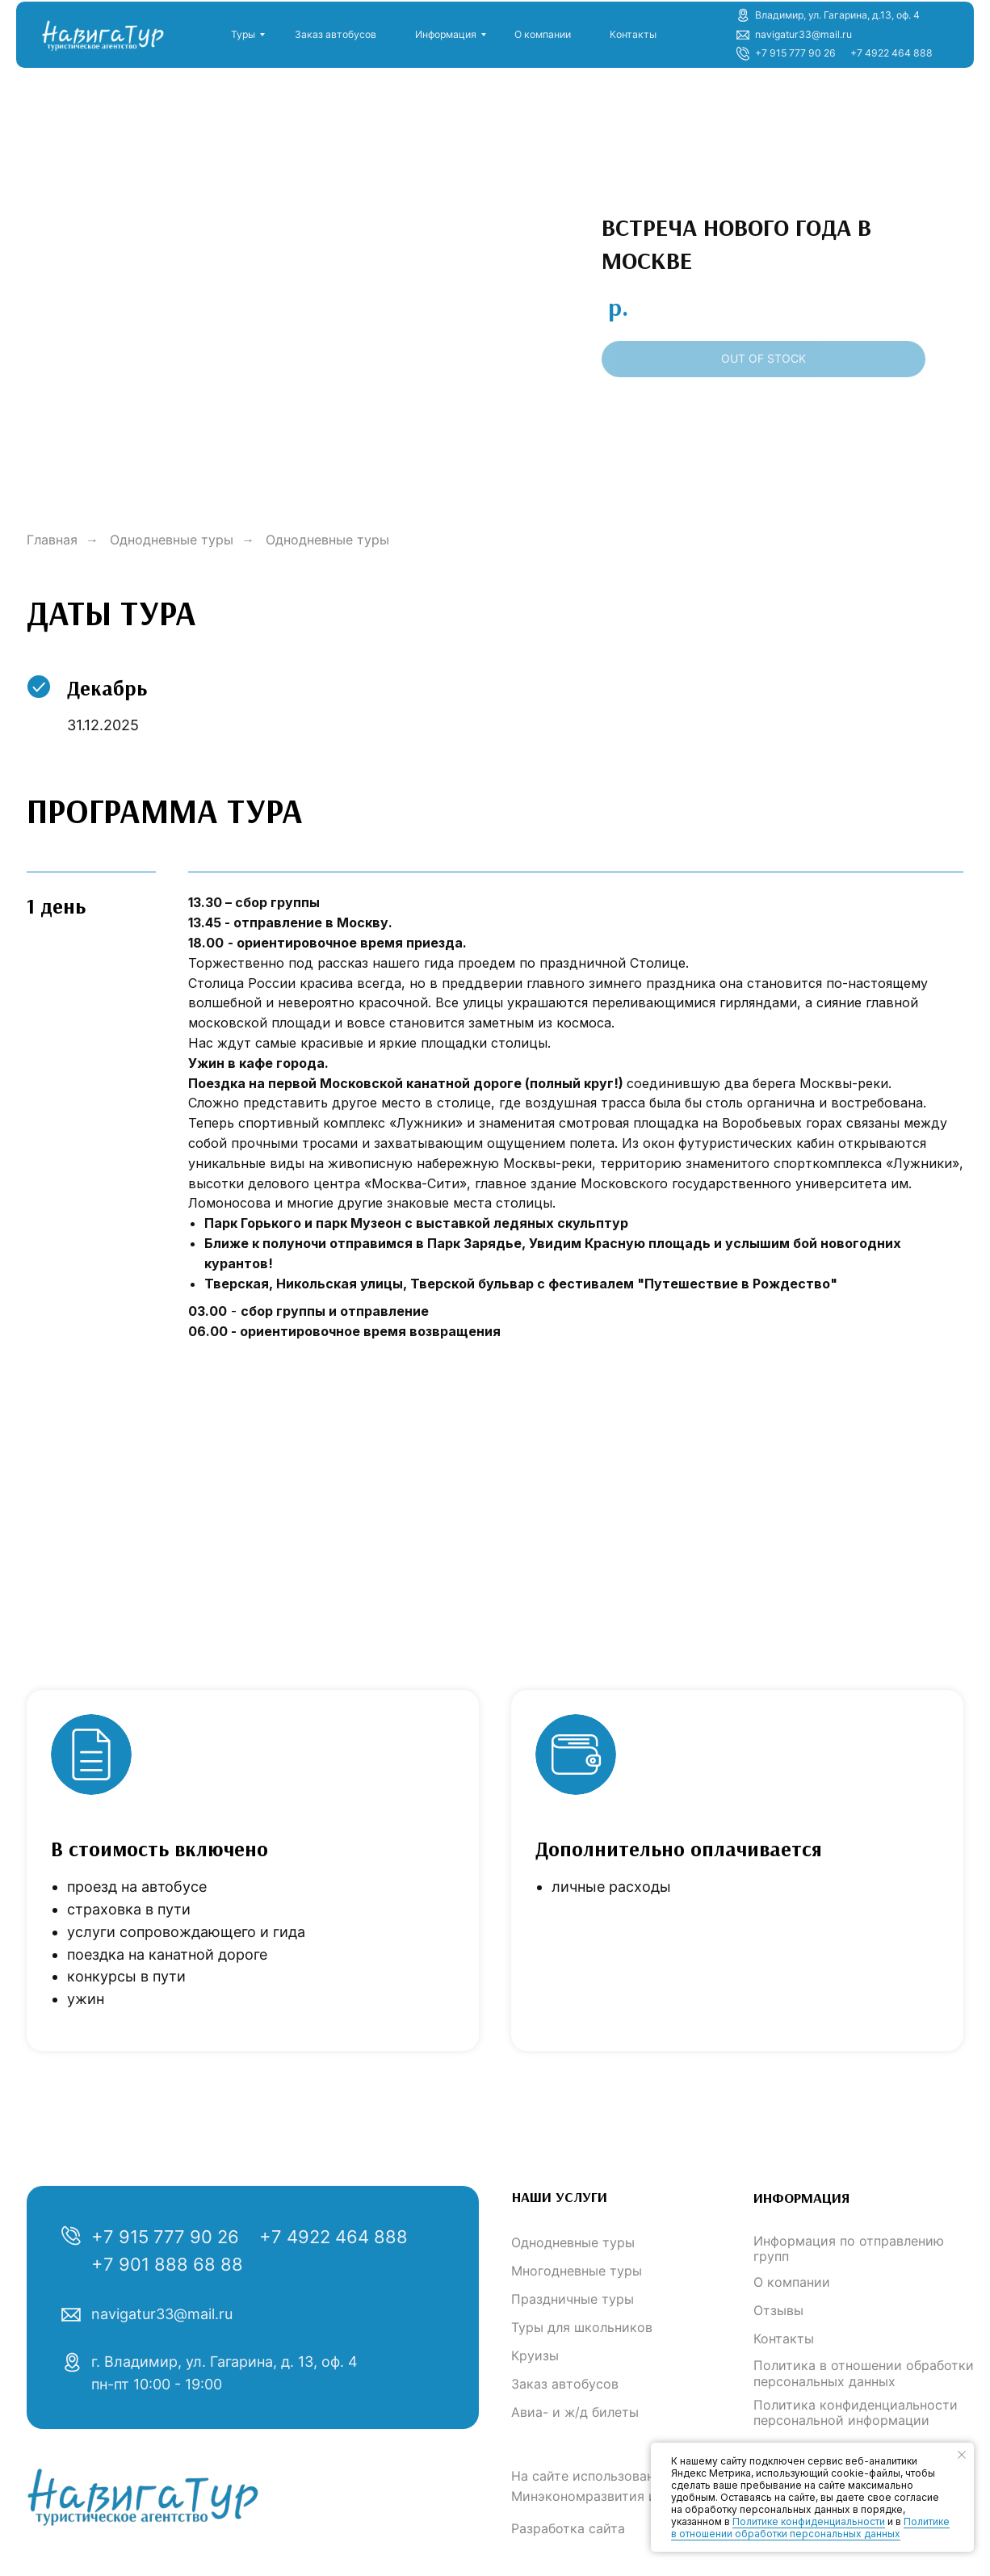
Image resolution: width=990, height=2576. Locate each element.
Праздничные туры (572, 2299)
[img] (101, 31)
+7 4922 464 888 (891, 53)
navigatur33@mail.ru (162, 2313)
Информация (445, 34)
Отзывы (778, 2310)
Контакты (633, 34)
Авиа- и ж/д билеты (575, 2412)
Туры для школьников (581, 2327)
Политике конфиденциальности (808, 2521)
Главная (52, 540)
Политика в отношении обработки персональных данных (863, 2373)
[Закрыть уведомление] (962, 2455)
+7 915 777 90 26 (795, 53)
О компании (542, 34)
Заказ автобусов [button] (335, 34)
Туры (243, 34)
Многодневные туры (576, 2271)
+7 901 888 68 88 (167, 2264)
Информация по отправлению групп (848, 2248)
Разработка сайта (568, 2528)
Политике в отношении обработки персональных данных (810, 2527)
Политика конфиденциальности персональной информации (855, 2412)
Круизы (535, 2355)
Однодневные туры (171, 540)
